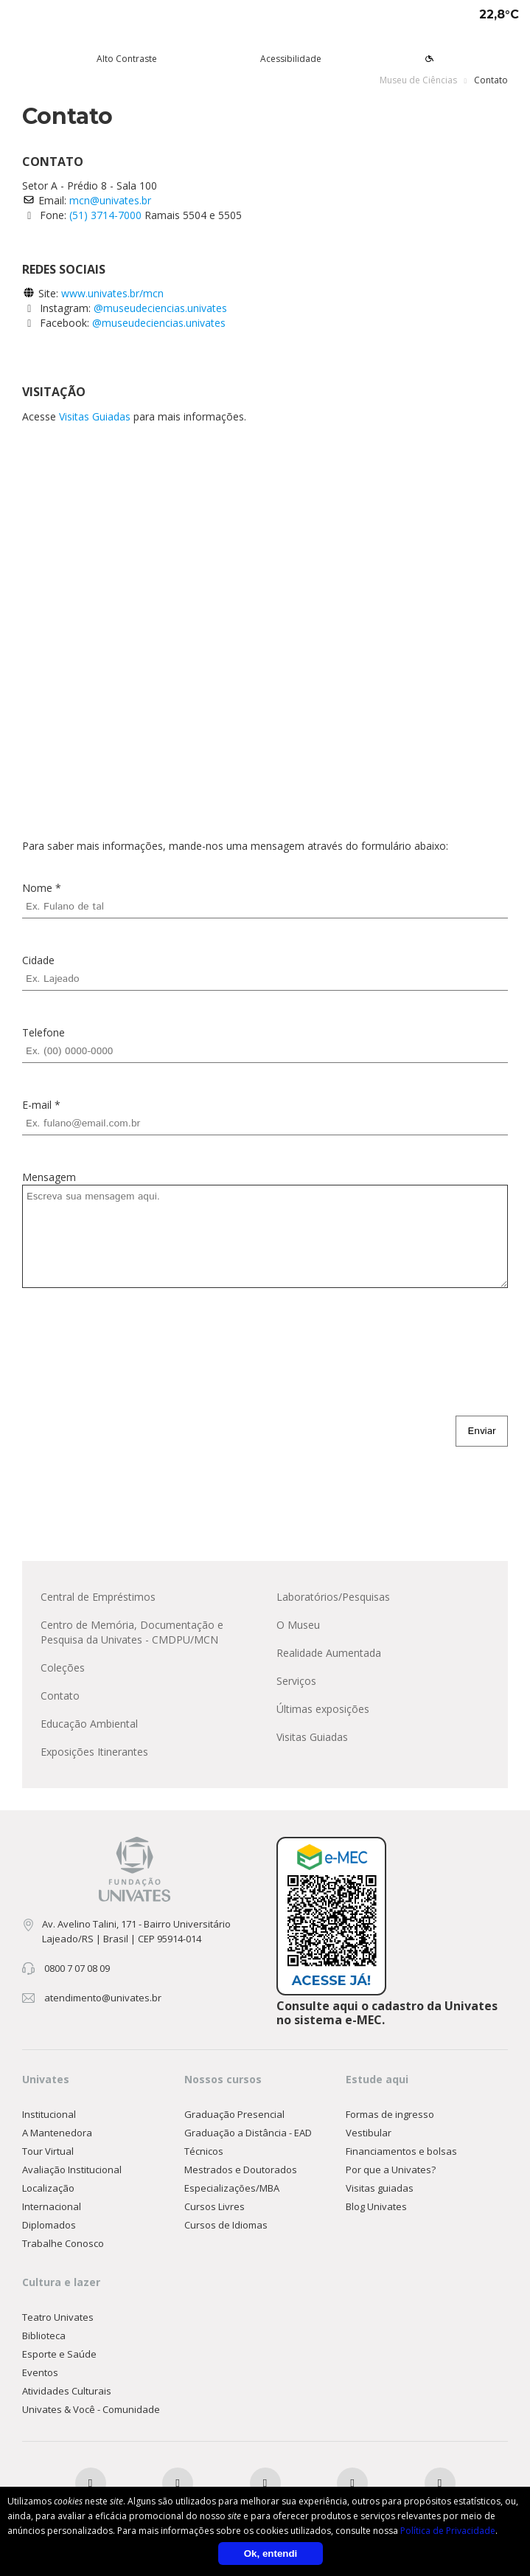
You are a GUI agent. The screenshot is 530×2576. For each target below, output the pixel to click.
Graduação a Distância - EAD (248, 2132)
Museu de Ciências (418, 80)
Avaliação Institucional (72, 2169)
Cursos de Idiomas (226, 2225)
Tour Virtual (48, 2151)
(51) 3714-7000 (106, 215)
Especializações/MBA (231, 2188)
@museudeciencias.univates (160, 308)
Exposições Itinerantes (94, 1752)
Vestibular (368, 2132)
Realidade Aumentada (328, 1653)
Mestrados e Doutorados (240, 2169)
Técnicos (203, 2151)
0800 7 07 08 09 (77, 1968)
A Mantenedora (57, 2132)
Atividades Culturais (66, 2390)
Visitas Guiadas (94, 416)
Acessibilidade (290, 58)
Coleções (63, 1668)
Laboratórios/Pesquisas (333, 1597)
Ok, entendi (271, 2553)
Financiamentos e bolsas (401, 2151)
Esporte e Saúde (59, 2354)
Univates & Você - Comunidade (91, 2409)
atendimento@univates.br (102, 1997)
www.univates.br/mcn (112, 293)
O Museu (298, 1625)
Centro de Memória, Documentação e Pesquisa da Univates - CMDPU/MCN (132, 1632)
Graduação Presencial (234, 2114)
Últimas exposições (322, 1709)
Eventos (40, 2372)
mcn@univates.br (110, 200)
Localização (48, 2188)
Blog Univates (376, 2206)
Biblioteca (44, 2335)
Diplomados (49, 2225)
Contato (60, 1696)
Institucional (49, 2114)
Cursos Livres (214, 2206)
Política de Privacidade (447, 2530)
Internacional (51, 2206)
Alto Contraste (127, 58)
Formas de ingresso (390, 2114)
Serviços (296, 1681)
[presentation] (134, 1351)
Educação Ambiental (89, 1724)
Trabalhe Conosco (63, 2243)
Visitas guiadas (380, 2188)
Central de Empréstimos (98, 1597)
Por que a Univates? (391, 2169)
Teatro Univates (58, 2317)
